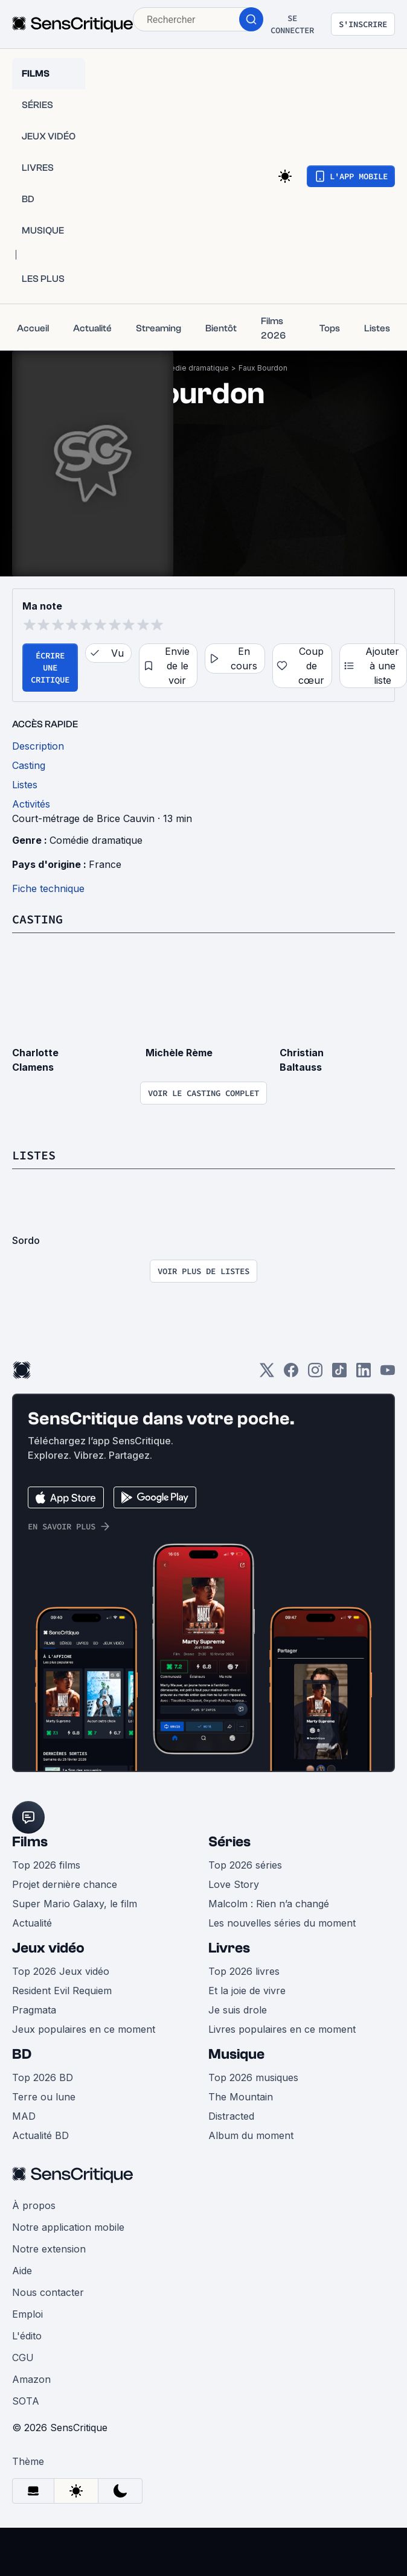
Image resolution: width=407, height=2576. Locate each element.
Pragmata (34, 2010)
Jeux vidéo (48, 1948)
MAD (24, 2116)
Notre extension (49, 2249)
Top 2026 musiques (253, 2077)
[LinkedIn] (363, 1374)
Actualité (32, 1923)
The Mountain (240, 2097)
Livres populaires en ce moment (282, 2029)
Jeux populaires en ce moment (83, 2029)
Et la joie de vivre (247, 1991)
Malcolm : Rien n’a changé (268, 1904)
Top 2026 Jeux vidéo (60, 1971)
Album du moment (250, 2135)
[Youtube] (387, 1374)
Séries (229, 1842)
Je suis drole (237, 2010)
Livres (229, 1948)
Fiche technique (48, 888)
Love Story (233, 1884)
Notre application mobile (68, 2227)
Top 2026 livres (244, 1971)
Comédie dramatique (191, 367)
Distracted (231, 2116)
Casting (37, 918)
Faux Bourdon (263, 367)
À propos (34, 2205)
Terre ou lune (43, 2097)
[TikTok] (339, 1374)
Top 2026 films (46, 1865)
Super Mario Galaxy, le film (74, 1904)
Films (30, 1842)
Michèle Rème (179, 1053)
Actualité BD (40, 2135)
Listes (34, 1154)
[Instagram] (315, 1374)
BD (21, 2054)
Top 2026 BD (42, 2077)
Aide (22, 2271)
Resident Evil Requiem (62, 1991)
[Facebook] (291, 1374)
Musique (236, 2054)
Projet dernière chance (64, 1884)
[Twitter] (267, 1374)
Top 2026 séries (245, 1865)
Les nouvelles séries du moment (282, 1923)
